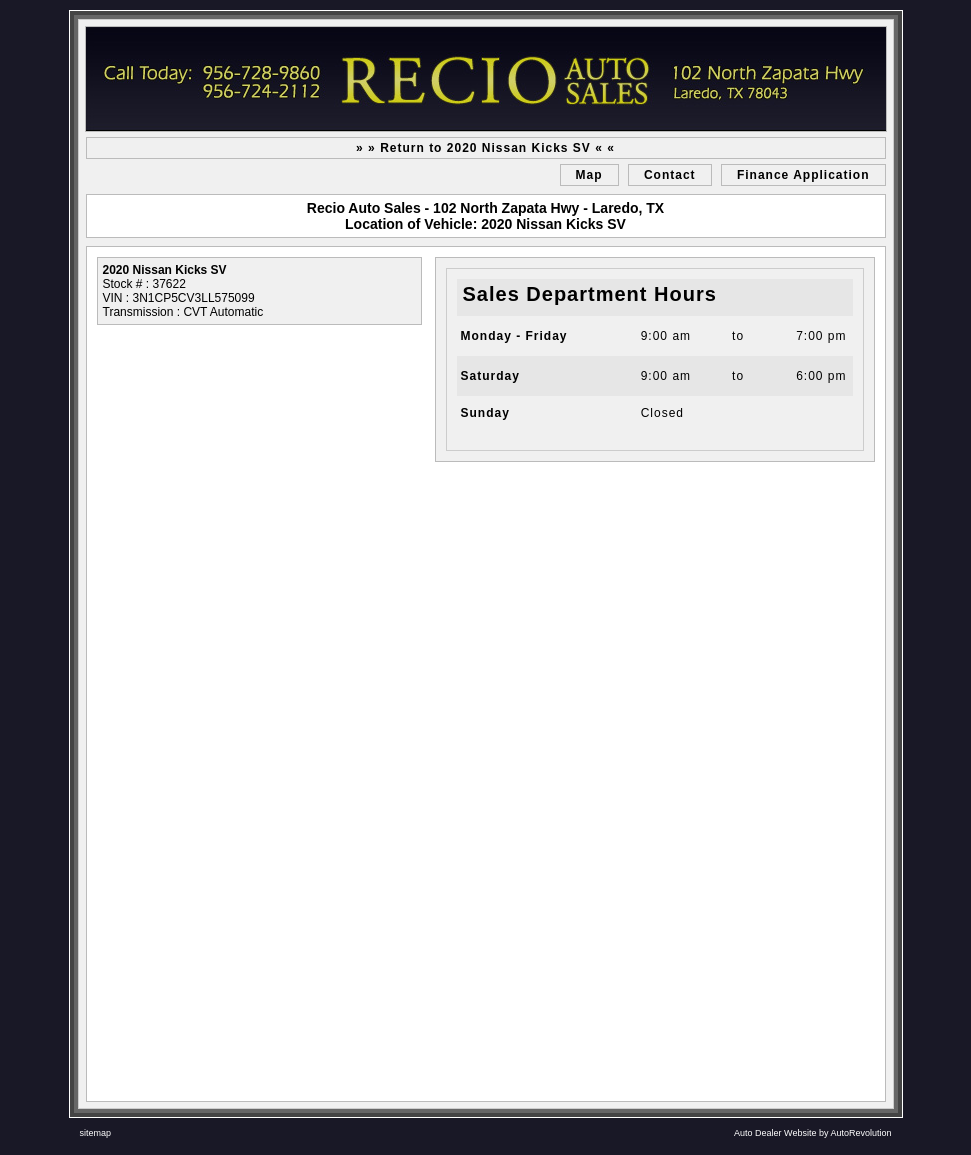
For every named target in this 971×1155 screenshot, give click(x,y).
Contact (670, 175)
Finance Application (803, 175)
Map (589, 175)
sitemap (96, 1133)
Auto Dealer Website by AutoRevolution (812, 1133)
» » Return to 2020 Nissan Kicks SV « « (485, 148)
